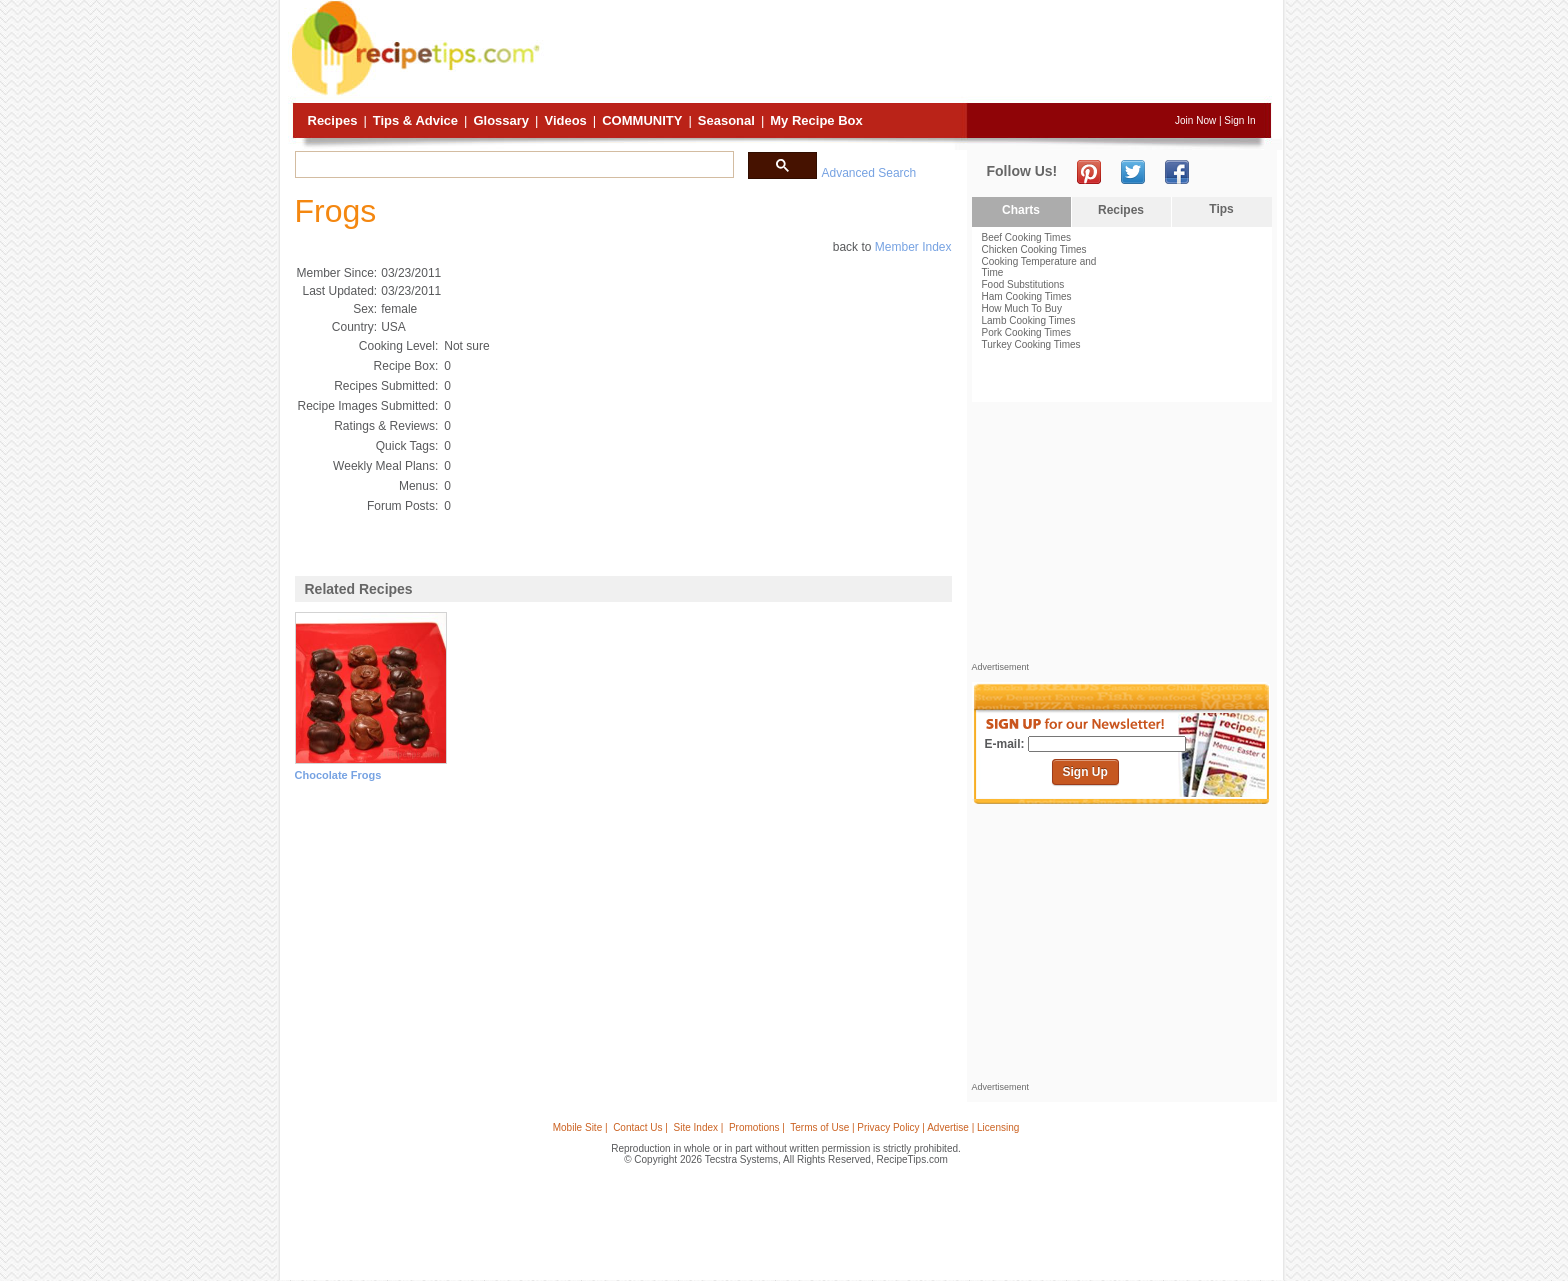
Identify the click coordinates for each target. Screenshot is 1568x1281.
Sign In (1239, 120)
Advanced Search (869, 173)
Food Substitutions (1023, 284)
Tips (1221, 209)
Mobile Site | (580, 1127)
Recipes (333, 120)
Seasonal (726, 120)
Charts (1021, 210)
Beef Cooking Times (1027, 237)
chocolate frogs (338, 775)
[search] (512, 165)
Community (642, 120)
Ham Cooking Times (1027, 296)
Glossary (501, 120)
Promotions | (757, 1127)
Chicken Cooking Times (1034, 249)
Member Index (913, 247)
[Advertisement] (908, 53)
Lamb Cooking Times (1029, 320)
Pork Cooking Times (1026, 332)
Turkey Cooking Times (1031, 344)
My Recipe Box (816, 120)
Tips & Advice (415, 120)
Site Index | (699, 1127)
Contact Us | (640, 1127)
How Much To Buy (1022, 308)
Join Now (1195, 120)
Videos (565, 120)
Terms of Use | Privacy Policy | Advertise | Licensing (904, 1127)
